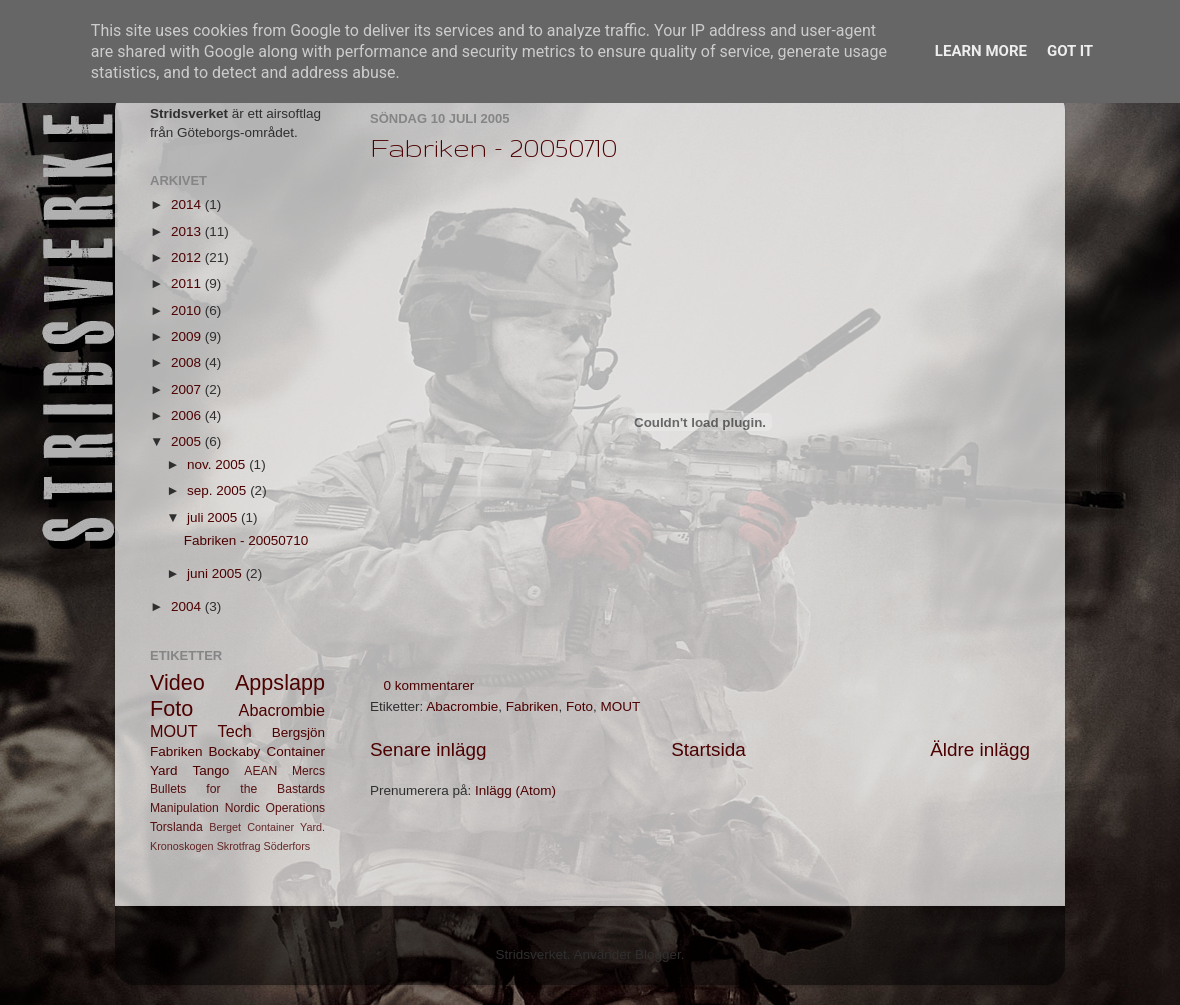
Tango (211, 770)
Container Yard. (286, 827)
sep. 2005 (218, 490)
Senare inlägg (428, 749)
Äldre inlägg (980, 749)
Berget (225, 827)
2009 (188, 336)
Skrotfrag (239, 846)
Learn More (981, 51)
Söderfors (286, 846)
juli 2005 (214, 517)
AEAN (260, 771)
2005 (188, 441)
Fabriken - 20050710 (493, 147)
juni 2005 (216, 573)
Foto (579, 706)
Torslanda (176, 827)
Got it (1070, 51)
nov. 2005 (218, 464)
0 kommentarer (429, 685)
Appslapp (280, 682)
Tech (235, 731)
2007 (188, 389)
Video (177, 682)
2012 (188, 257)
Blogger (658, 954)
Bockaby (235, 751)
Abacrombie (462, 706)
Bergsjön (298, 732)
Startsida (708, 749)
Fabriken (532, 706)
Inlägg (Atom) (515, 790)
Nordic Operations (275, 808)
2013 (188, 231)
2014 (188, 204)
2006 (188, 415)
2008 (188, 362)
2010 (188, 310)
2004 (188, 606)
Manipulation (184, 808)
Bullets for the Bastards (237, 789)
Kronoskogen (182, 846)
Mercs (308, 771)
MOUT (620, 706)
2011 (188, 283)
